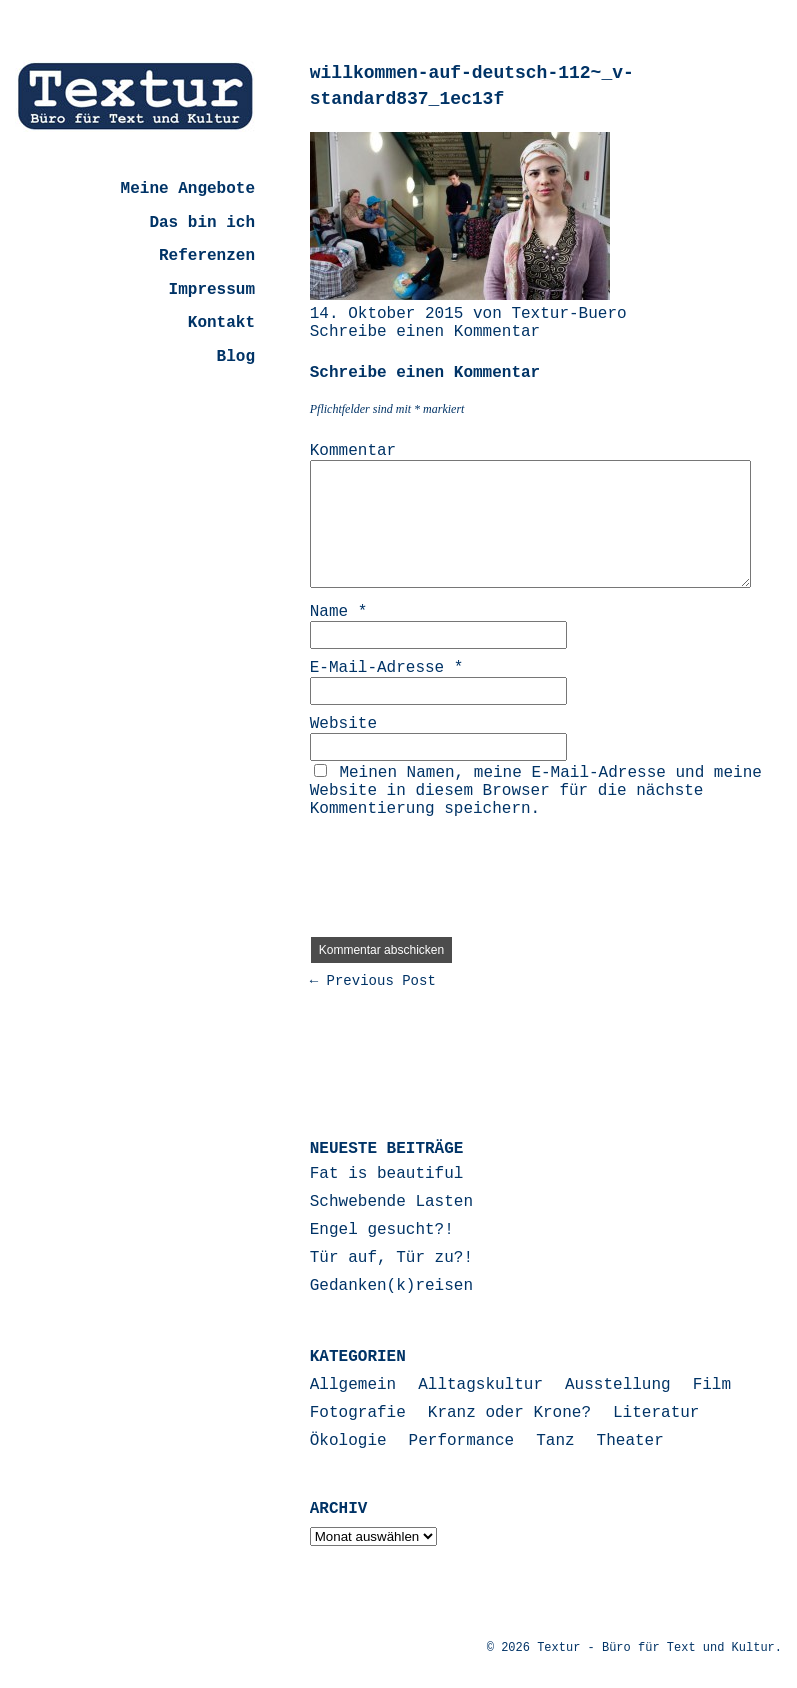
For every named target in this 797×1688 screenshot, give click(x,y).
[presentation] (462, 870)
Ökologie (348, 1441)
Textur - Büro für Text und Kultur (656, 1648)
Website (343, 724)
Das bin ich (202, 223)
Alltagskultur (480, 1385)
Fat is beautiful (387, 1174)
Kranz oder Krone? (509, 1413)
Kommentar (353, 451)
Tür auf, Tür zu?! (391, 1258)
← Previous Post (373, 981)
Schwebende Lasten (391, 1202)
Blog (236, 357)
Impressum (212, 290)
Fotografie (358, 1413)
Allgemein (353, 1385)
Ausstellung (618, 1385)
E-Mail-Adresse (387, 668)
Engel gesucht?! (382, 1230)
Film (712, 1385)
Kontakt (221, 323)
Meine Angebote (188, 189)
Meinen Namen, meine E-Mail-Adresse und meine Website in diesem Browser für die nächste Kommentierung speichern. (536, 791)
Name (339, 612)
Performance (462, 1441)
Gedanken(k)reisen (391, 1286)
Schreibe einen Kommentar (425, 332)
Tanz (555, 1441)
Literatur (656, 1413)
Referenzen (207, 256)
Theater (630, 1441)
